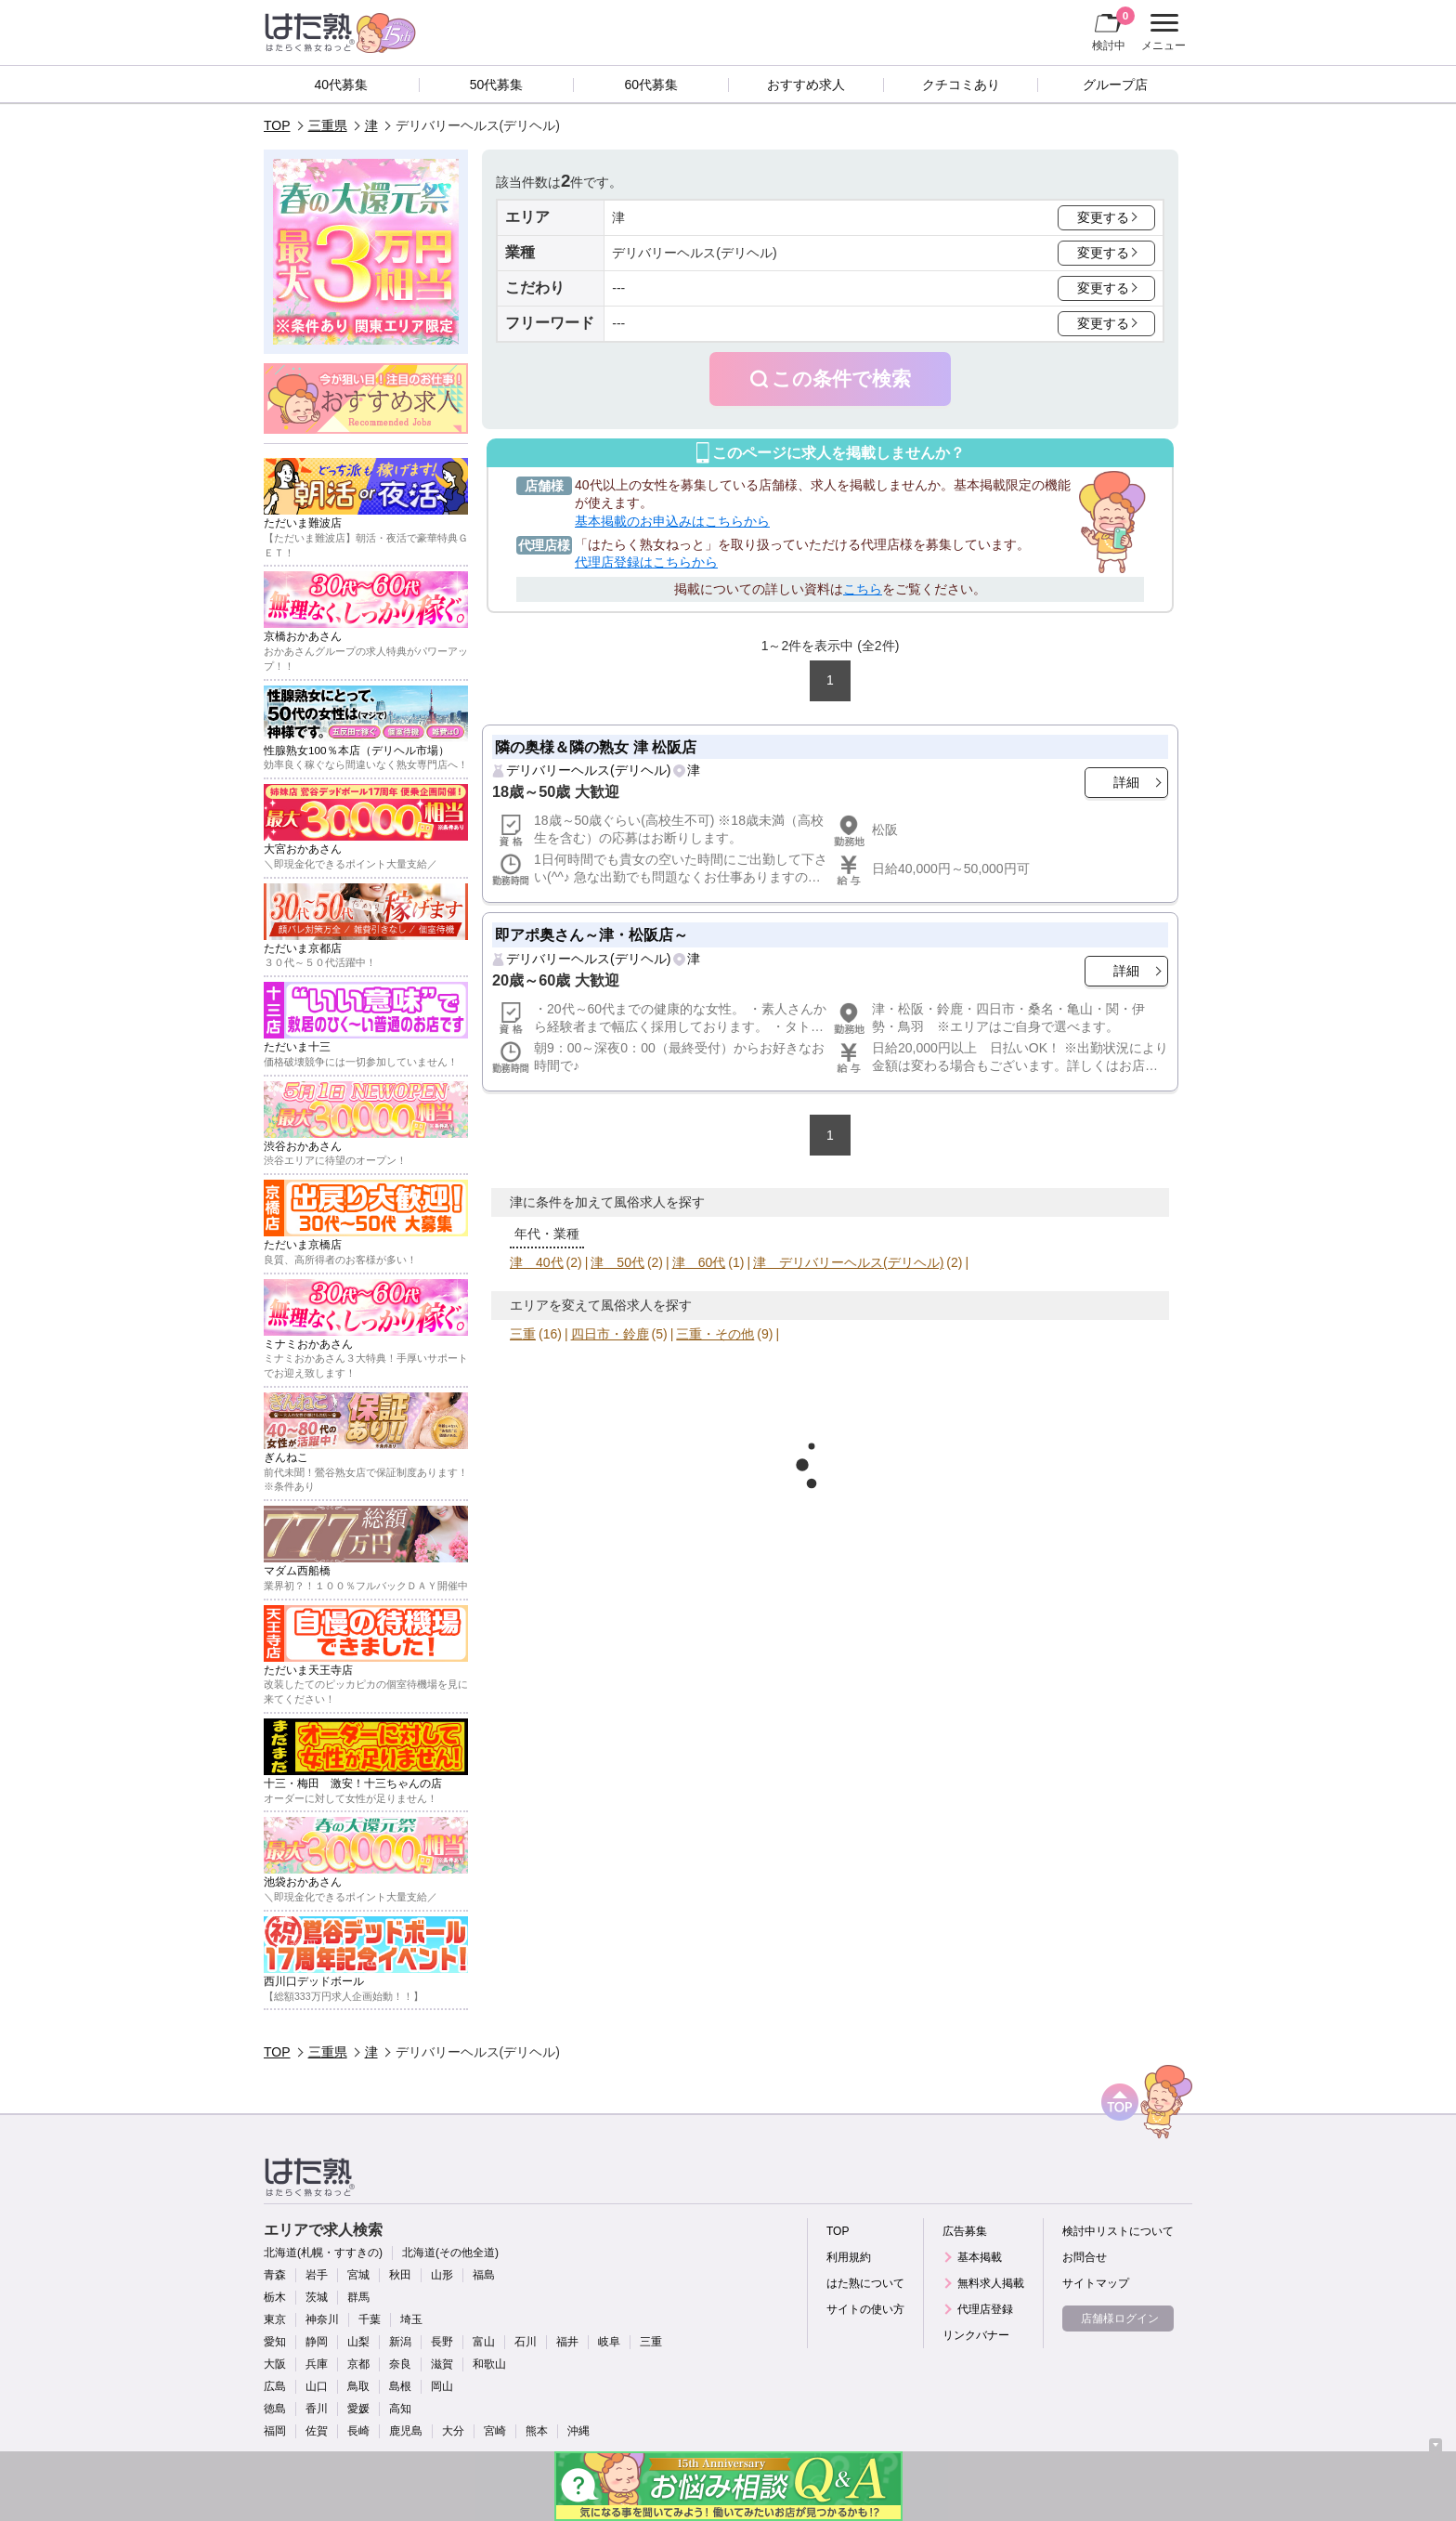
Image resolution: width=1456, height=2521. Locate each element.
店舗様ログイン (1120, 2318)
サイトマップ (1095, 2283)
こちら (862, 588)
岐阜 (609, 2341)
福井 (567, 2341)
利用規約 (848, 2257)
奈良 (400, 2364)
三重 (523, 1333)
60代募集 (651, 84)
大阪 (275, 2364)
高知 (400, 2408)
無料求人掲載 (990, 2283)
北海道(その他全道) (450, 2252)
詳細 (1126, 782)
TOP (277, 125)
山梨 (358, 2341)
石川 (525, 2341)
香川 (317, 2408)
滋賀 (442, 2364)
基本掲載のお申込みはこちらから (672, 521)
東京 (275, 2319)
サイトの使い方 (865, 2309)
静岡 (317, 2341)
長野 (442, 2341)
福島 (484, 2274)
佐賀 (317, 2430)
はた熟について (865, 2283)
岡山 (442, 2386)
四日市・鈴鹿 (610, 1333)
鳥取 (358, 2386)
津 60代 (699, 1262)
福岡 (275, 2430)
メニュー (1161, 32)
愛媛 (358, 2408)
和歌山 (489, 2364)
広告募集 (964, 2231)
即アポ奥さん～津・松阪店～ (591, 934)
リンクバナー (975, 2335)
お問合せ (1084, 2257)
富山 (484, 2341)
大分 (453, 2430)
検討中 (1113, 29)
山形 (442, 2274)
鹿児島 (405, 2430)
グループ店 (1115, 84)
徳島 (275, 2408)
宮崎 (495, 2430)
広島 (275, 2386)
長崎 (358, 2430)
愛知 (275, 2341)
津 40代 (537, 1262)
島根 (400, 2386)
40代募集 (342, 84)
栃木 (275, 2297)
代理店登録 (985, 2309)
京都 (358, 2364)
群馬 (358, 2297)
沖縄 (578, 2430)
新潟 (400, 2341)
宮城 (358, 2274)
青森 (275, 2274)
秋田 (400, 2274)
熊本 (537, 2430)
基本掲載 (979, 2257)
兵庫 (317, 2364)
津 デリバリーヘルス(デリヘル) (848, 1262)
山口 (317, 2386)
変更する (1103, 217)
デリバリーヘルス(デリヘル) (588, 770)
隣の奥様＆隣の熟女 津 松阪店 (595, 746)
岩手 (317, 2274)
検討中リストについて (1118, 2231)
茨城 (317, 2297)
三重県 (327, 125)
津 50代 (617, 1262)
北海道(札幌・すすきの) (323, 2252)
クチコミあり (961, 84)
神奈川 (322, 2319)
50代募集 (497, 84)
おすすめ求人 (806, 84)
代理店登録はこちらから (646, 562)
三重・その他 (715, 1333)
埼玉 (411, 2319)
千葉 (369, 2319)
